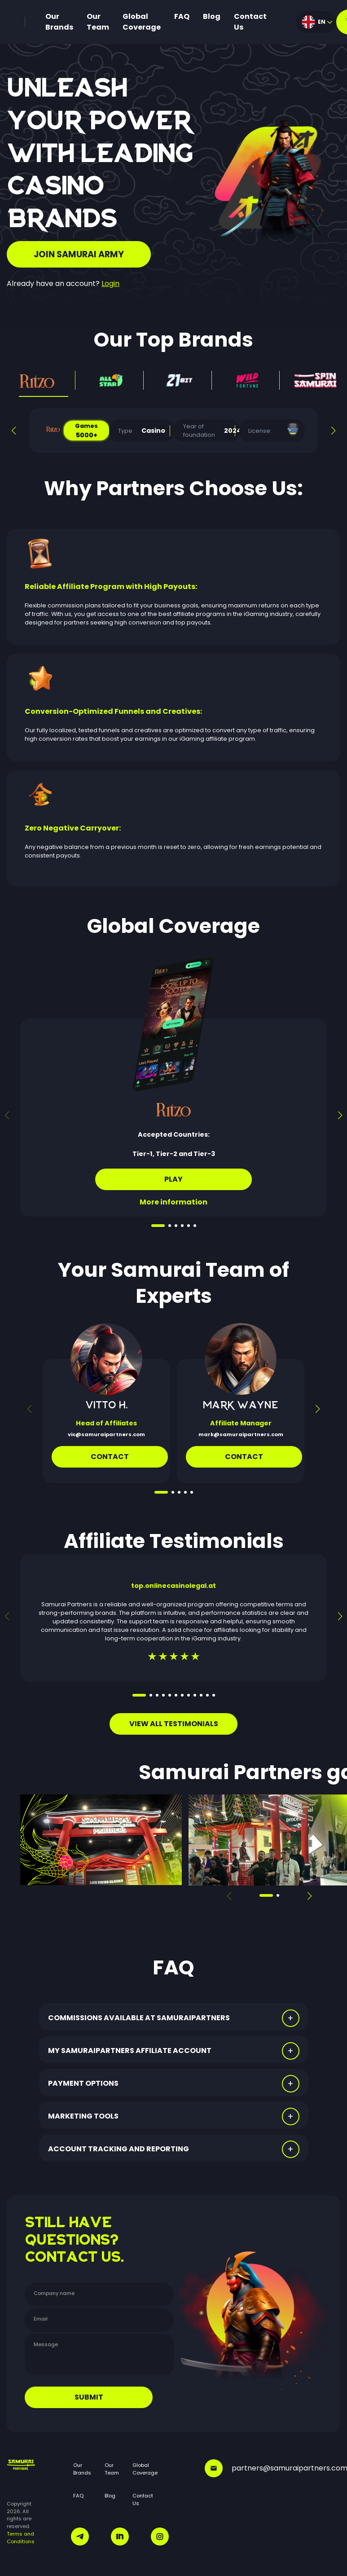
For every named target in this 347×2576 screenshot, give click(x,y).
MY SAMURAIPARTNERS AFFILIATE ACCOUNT (129, 2050)
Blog (211, 16)
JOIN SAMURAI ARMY (79, 254)
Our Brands (59, 21)
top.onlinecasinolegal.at (173, 1585)
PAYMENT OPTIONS (83, 2083)
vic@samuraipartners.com (106, 1434)
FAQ (181, 16)
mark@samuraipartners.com (240, 1434)
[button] (13, 430)
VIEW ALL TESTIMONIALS (173, 1724)
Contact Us (250, 21)
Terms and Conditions (21, 2537)
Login (110, 283)
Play (173, 1179)
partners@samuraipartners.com (272, 2468)
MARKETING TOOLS (83, 2116)
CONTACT (244, 1456)
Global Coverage (142, 21)
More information (173, 1202)
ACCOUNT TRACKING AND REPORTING (118, 2149)
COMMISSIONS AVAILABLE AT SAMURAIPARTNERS (139, 2018)
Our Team (98, 21)
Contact (110, 1456)
